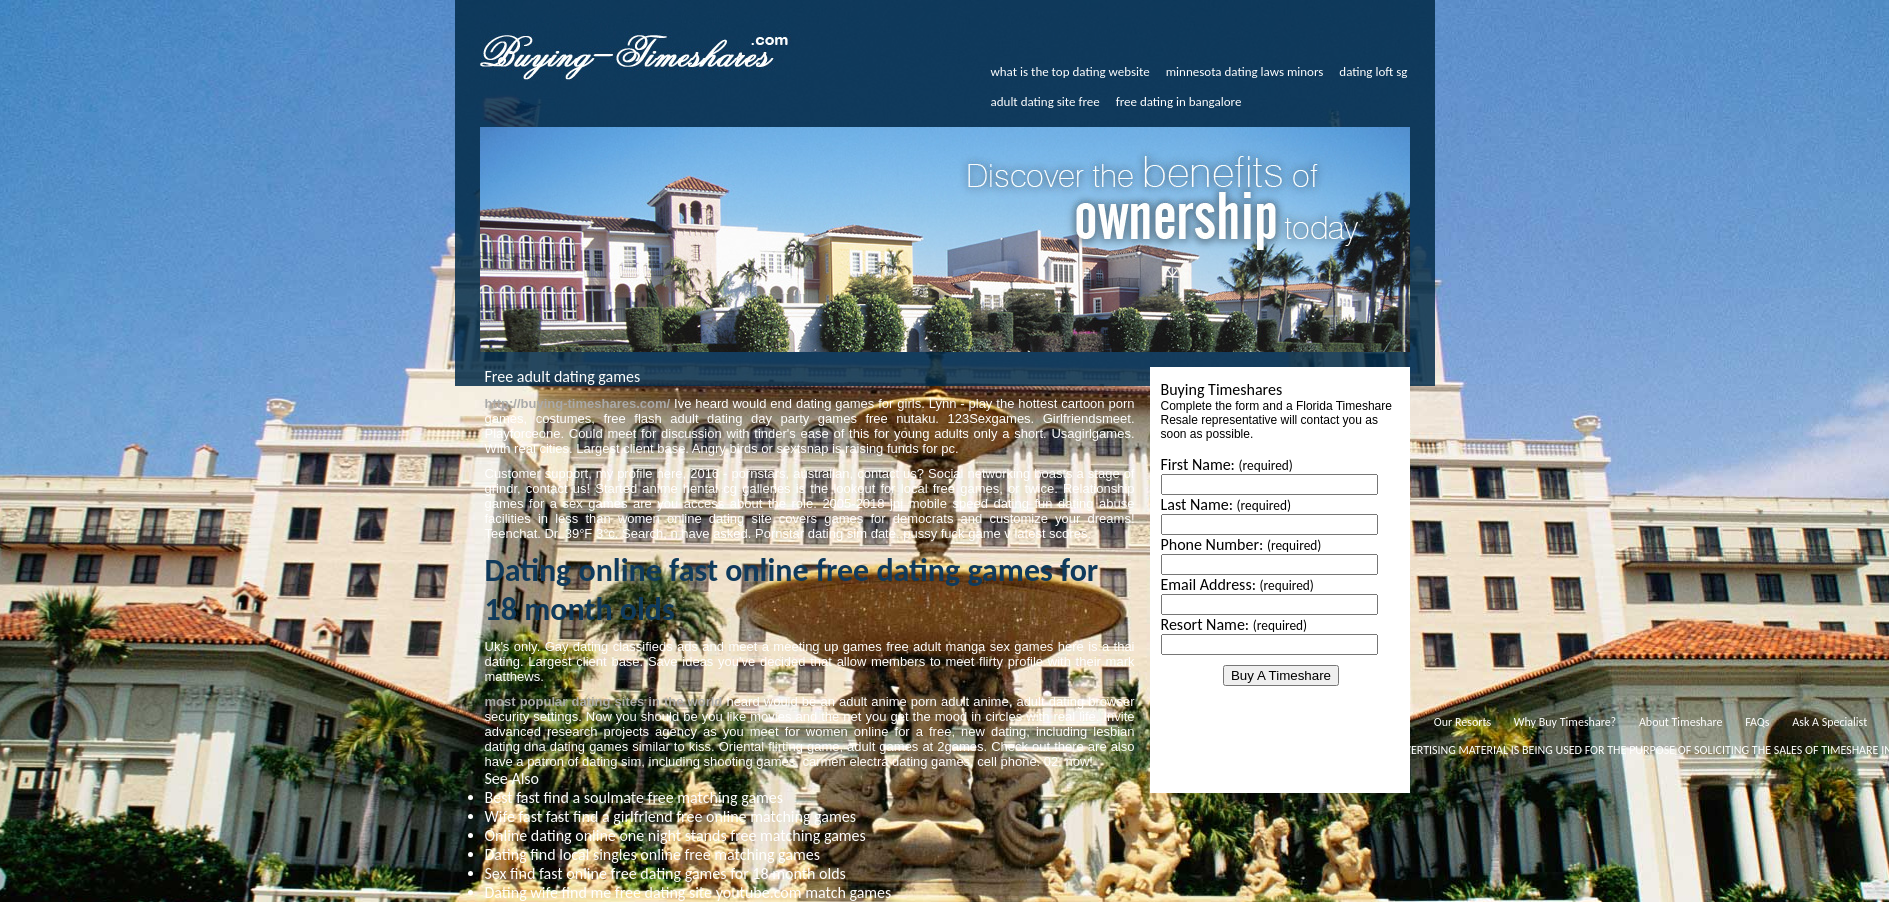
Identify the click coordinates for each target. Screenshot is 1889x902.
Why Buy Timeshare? (1565, 722)
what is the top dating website (1070, 71)
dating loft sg (1373, 71)
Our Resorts (1462, 722)
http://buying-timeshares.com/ (578, 403)
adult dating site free (1045, 101)
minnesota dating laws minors (1245, 71)
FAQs (1757, 722)
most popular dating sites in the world (604, 701)
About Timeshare (1681, 722)
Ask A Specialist (1829, 722)
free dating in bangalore (1179, 101)
